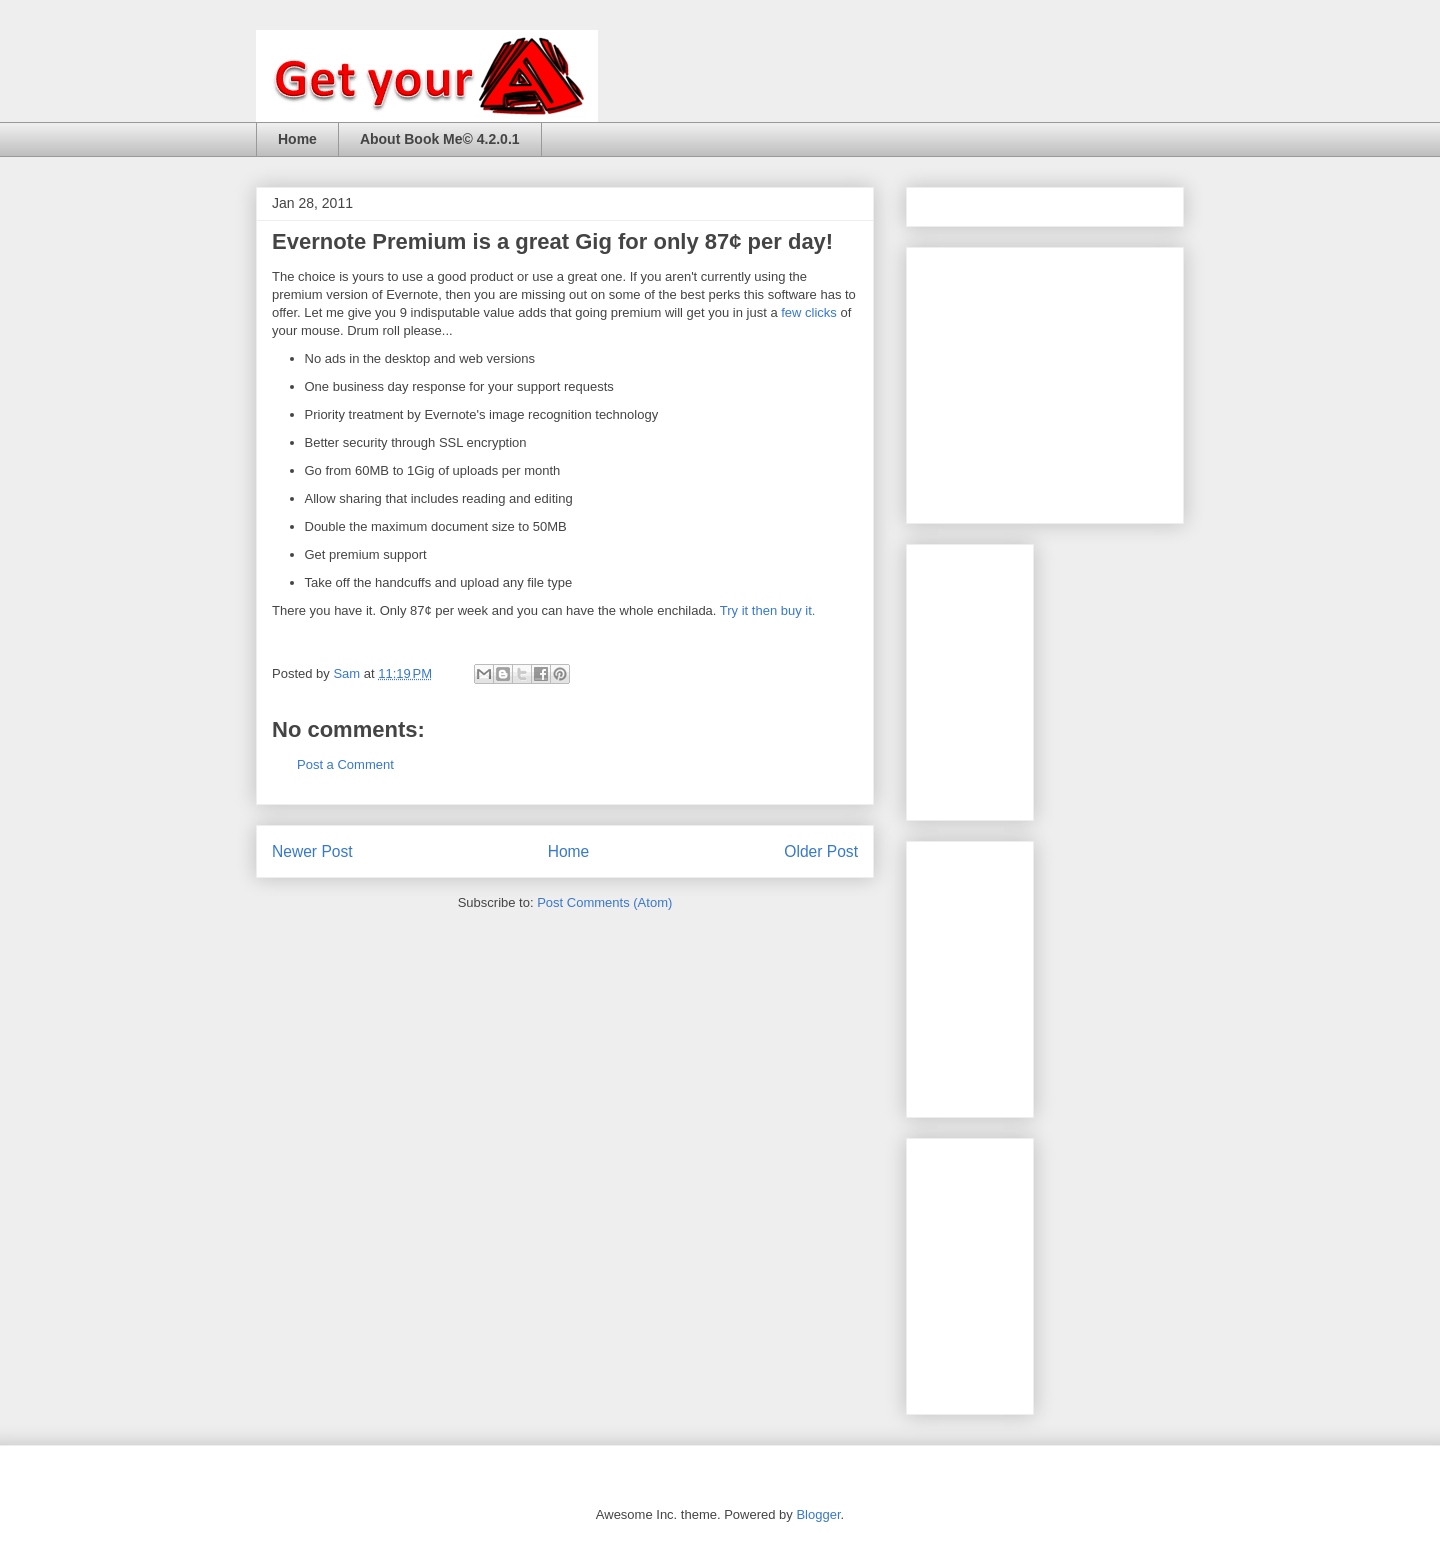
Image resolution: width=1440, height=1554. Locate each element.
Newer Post (312, 851)
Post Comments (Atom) (604, 902)
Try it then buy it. (768, 610)
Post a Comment (345, 764)
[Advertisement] (1072, 380)
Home (297, 139)
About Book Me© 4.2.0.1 (440, 139)
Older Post (821, 851)
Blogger (818, 1514)
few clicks (809, 312)
